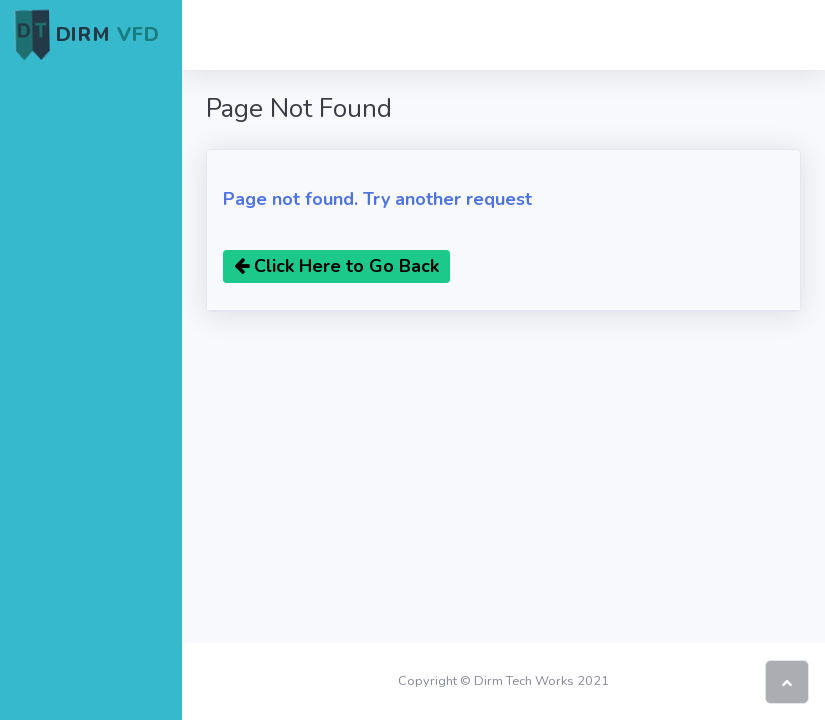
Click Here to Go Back (336, 266)
